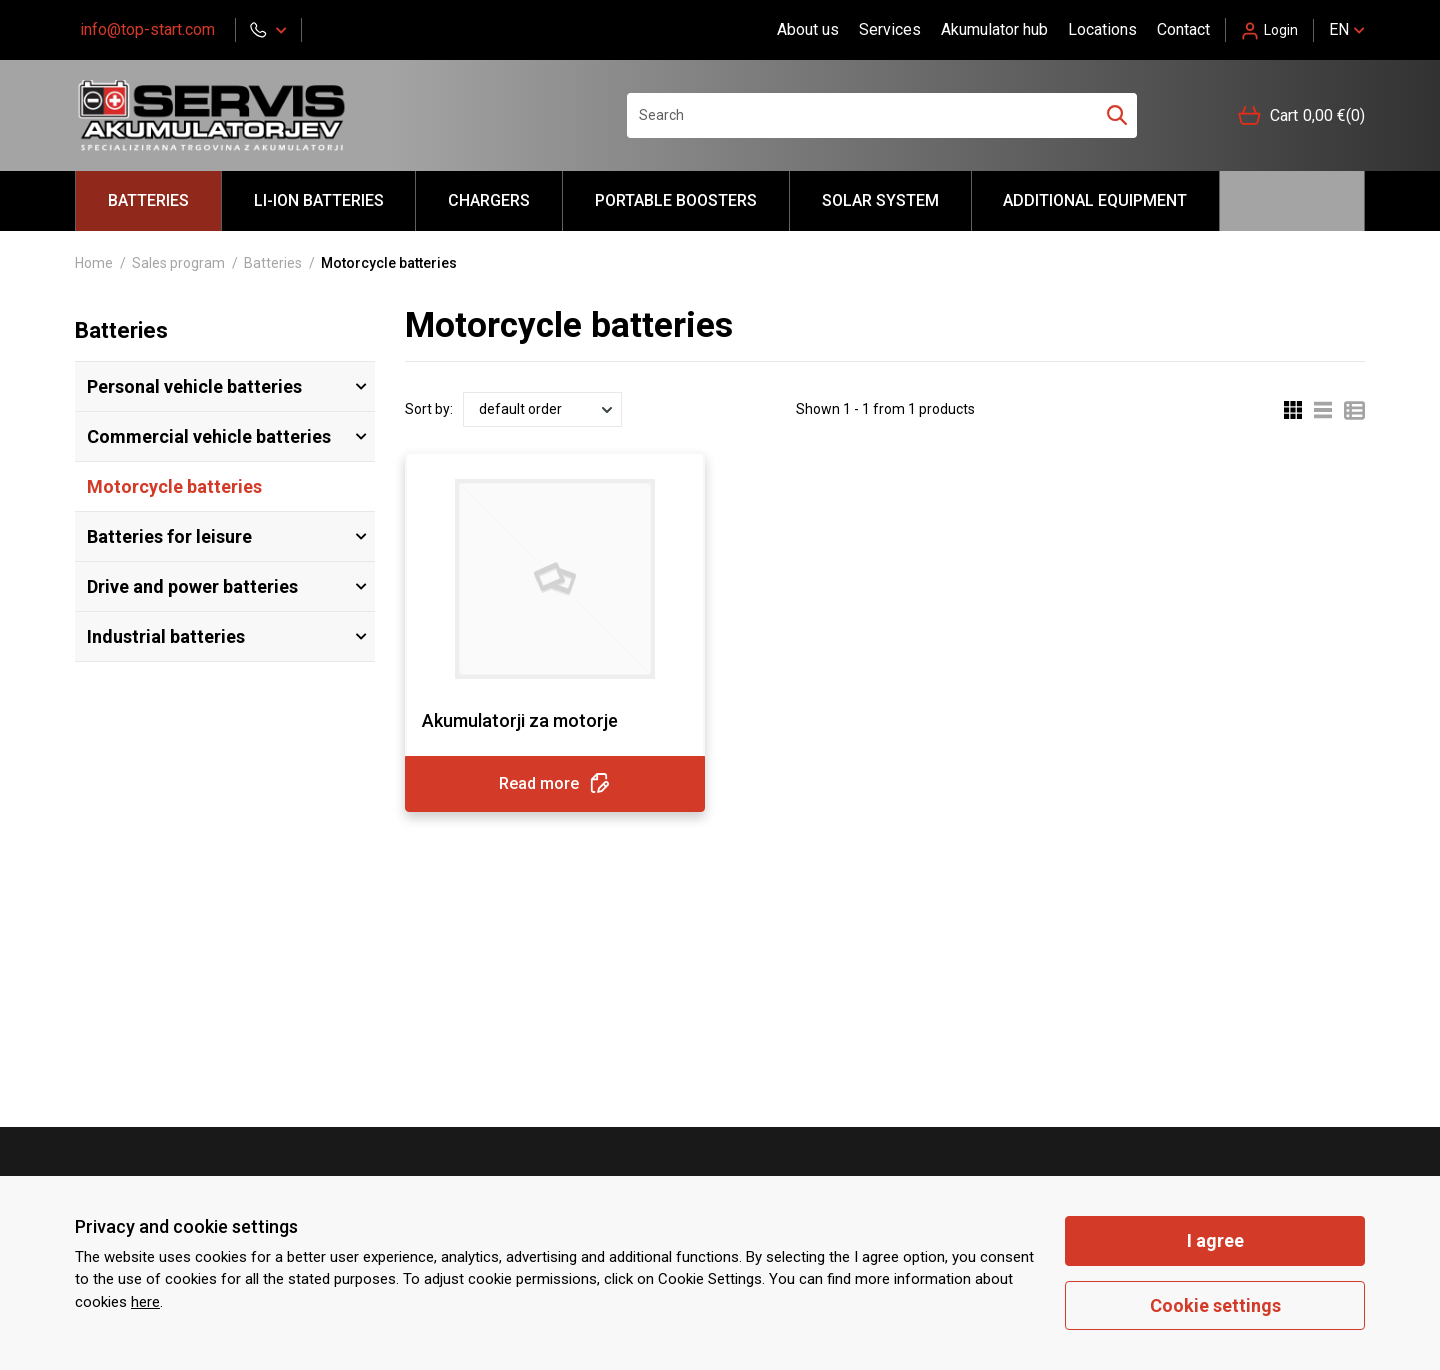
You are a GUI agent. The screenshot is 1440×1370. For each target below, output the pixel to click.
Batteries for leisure (169, 536)
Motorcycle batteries (174, 486)
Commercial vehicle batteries (209, 436)
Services (890, 29)
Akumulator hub (994, 29)
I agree (1215, 1240)
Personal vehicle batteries (194, 386)
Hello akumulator (1292, 201)
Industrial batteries (166, 636)
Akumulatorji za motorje (520, 720)
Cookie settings (1215, 1305)
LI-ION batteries (319, 200)
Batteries (148, 200)
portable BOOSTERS (676, 200)
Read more (555, 784)
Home (94, 263)
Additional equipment (1095, 200)
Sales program (178, 263)
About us (808, 29)
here (145, 1302)
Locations (1102, 29)
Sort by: (429, 409)
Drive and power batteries (192, 586)
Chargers (489, 200)
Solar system (880, 200)
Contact (1183, 29)
